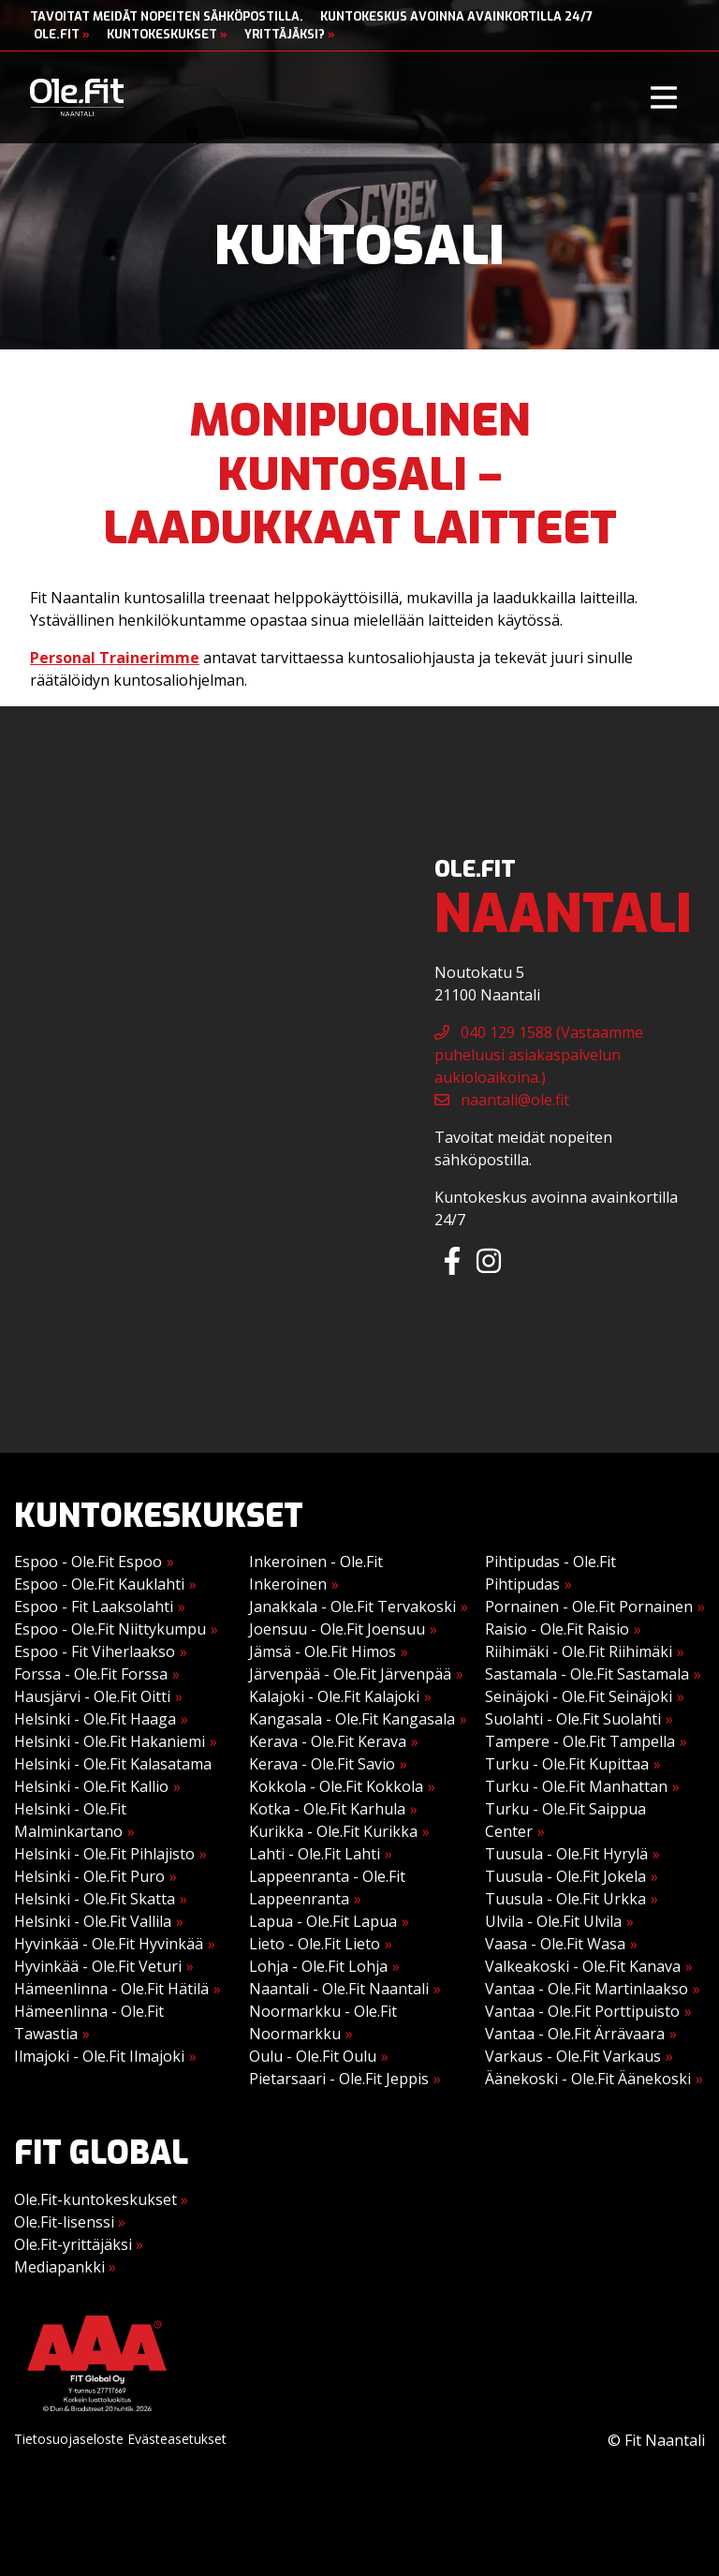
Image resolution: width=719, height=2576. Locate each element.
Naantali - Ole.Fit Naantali (339, 1988)
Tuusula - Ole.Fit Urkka (565, 1898)
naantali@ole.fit (501, 1099)
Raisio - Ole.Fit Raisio (557, 1629)
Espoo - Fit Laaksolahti (93, 1606)
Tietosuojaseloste (69, 2439)
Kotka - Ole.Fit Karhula (327, 1809)
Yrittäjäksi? (289, 34)
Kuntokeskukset (167, 34)
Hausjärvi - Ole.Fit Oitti (92, 1696)
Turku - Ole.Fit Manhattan (576, 1786)
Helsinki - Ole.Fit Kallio (91, 1786)
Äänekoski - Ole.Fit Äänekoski (588, 2078)
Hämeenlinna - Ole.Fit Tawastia (89, 2022)
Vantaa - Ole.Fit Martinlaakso (586, 1988)
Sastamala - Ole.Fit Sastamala (587, 1674)
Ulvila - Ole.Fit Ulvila (553, 1921)
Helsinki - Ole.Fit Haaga (95, 1719)
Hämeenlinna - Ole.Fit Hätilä (111, 1988)
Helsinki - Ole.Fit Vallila (92, 1921)
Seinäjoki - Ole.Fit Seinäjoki (578, 1696)
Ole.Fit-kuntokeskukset (101, 2199)
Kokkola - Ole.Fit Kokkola (336, 1786)
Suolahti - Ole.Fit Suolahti (573, 1719)
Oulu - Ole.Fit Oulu (312, 2056)
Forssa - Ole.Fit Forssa (91, 1674)
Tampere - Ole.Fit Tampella (580, 1741)
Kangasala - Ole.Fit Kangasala (352, 1719)
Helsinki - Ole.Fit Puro (89, 1876)
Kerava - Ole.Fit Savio (322, 1764)
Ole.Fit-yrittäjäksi (78, 2244)
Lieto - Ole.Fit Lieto (314, 1943)
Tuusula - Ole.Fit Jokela (565, 1876)
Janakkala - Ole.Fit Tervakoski (352, 1606)
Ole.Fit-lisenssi (69, 2222)
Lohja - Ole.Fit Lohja (318, 1966)
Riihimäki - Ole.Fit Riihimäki (578, 1651)
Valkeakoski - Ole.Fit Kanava (583, 1966)
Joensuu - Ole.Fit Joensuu (337, 1629)
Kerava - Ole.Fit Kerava (327, 1741)
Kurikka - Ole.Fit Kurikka (333, 1831)
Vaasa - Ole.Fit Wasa (555, 1943)
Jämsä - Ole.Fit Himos (322, 1651)
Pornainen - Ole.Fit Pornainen (589, 1606)
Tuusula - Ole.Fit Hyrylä (566, 1853)
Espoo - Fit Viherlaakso (94, 1651)
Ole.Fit (62, 34)
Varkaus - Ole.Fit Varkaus (573, 2056)
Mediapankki (65, 2267)
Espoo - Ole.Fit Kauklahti (99, 1584)
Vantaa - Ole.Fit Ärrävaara (575, 2033)
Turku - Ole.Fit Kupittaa (567, 1764)
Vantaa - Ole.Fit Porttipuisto (582, 2011)
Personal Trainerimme (114, 657)
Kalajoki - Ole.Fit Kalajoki (334, 1696)
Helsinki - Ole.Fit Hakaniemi (109, 1741)
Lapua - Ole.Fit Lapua (323, 1921)
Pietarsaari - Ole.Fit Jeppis (339, 2078)
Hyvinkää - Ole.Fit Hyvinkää (108, 1943)
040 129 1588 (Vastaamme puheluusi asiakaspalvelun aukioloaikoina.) (538, 1055)
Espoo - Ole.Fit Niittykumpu (110, 1629)
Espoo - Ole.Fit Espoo (88, 1561)
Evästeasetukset (177, 2439)
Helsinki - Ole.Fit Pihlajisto (104, 1853)
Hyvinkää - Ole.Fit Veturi (98, 1966)
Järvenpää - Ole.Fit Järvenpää (350, 1674)
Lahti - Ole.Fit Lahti (314, 1853)
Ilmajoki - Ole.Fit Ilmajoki (99, 2056)
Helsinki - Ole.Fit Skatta (94, 1898)
